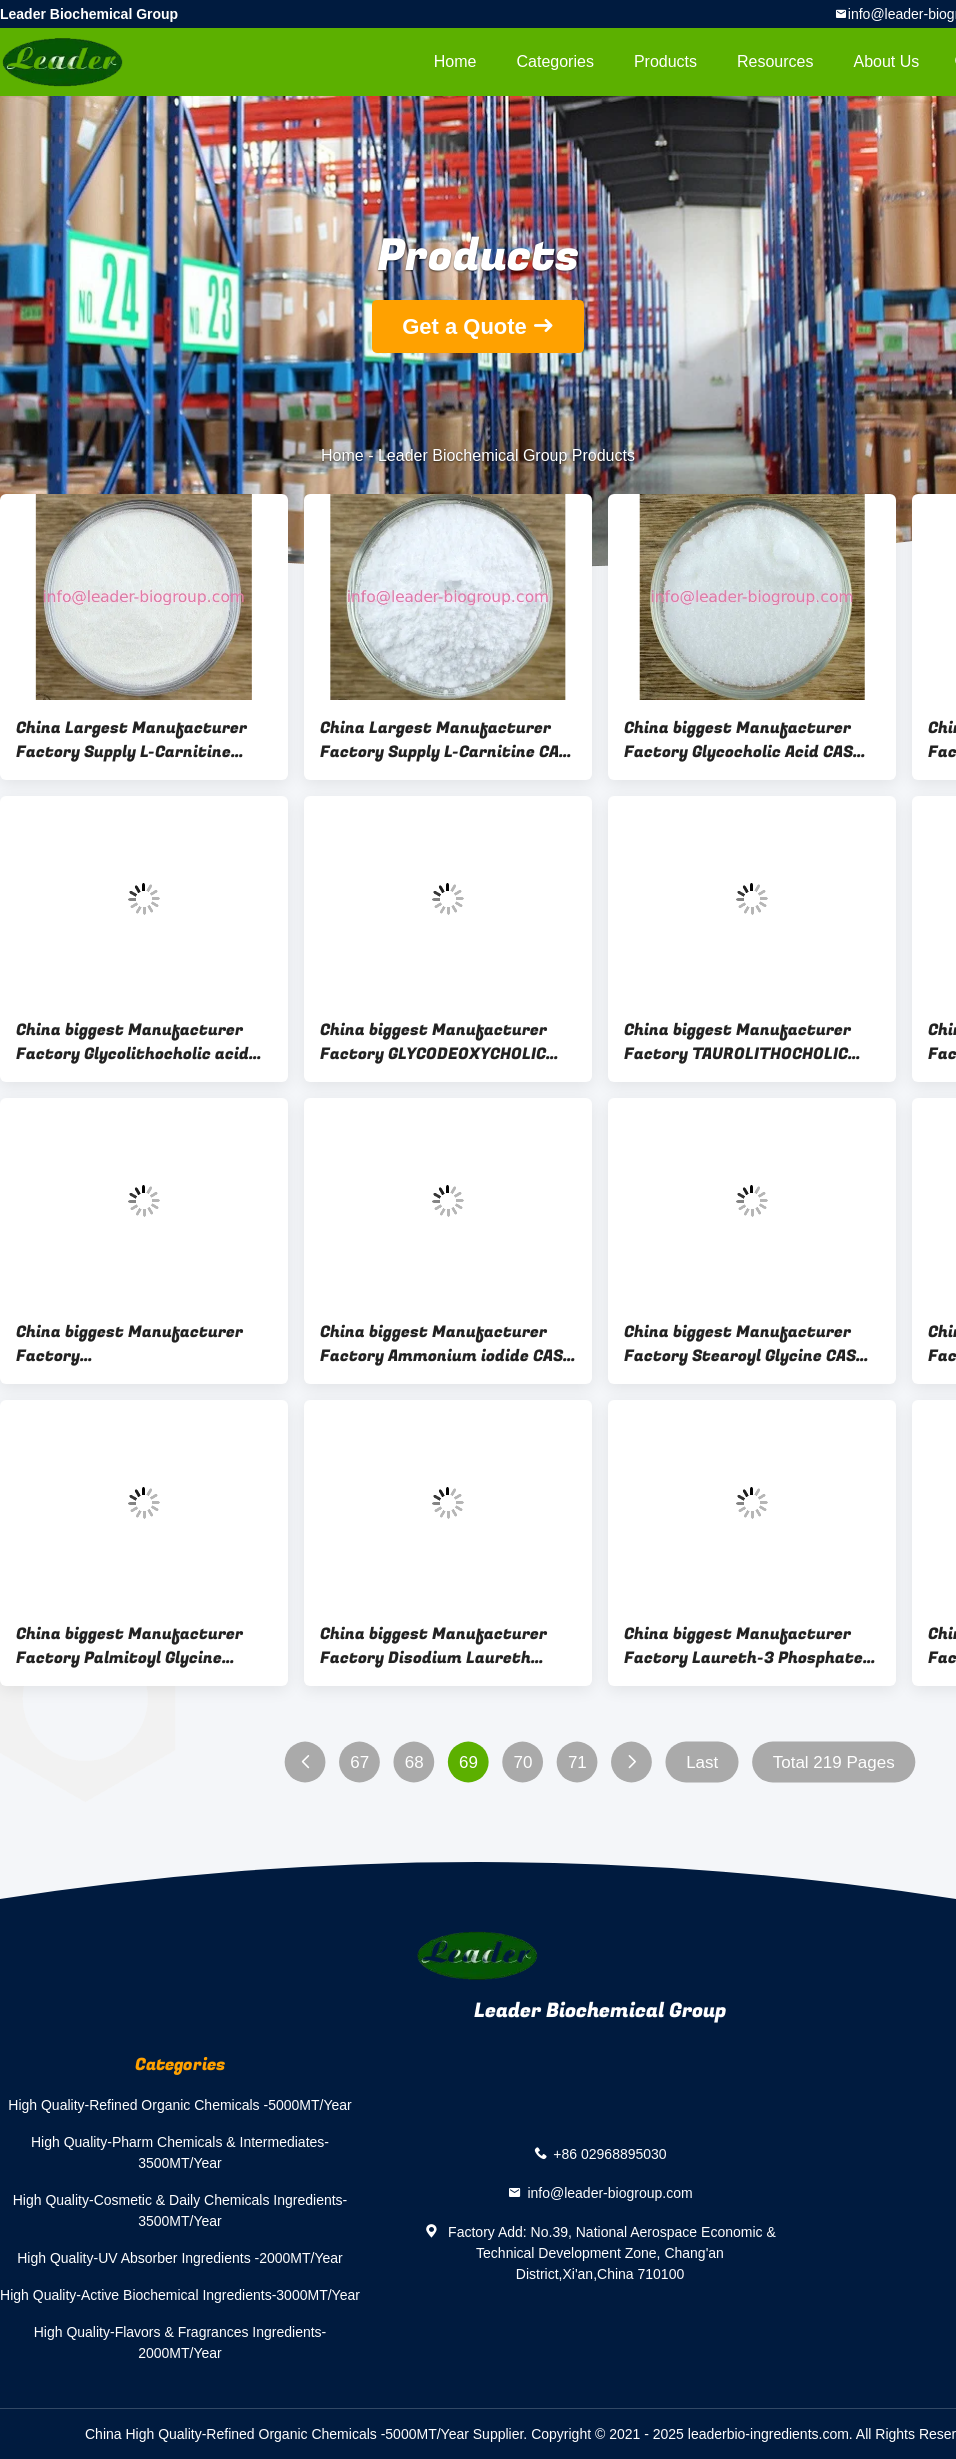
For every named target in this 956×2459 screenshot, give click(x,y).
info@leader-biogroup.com (609, 2193)
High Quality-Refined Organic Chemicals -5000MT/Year (179, 2105)
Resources (775, 61)
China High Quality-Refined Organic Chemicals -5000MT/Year (277, 2434)
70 (523, 1762)
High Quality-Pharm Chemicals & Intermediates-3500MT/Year (180, 2152)
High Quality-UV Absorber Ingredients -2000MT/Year (180, 2258)
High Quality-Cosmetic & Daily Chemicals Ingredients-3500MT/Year (180, 2210)
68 (414, 1762)
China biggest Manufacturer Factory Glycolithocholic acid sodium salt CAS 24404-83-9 (132, 1042)
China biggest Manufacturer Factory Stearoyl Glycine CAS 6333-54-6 (740, 1344)
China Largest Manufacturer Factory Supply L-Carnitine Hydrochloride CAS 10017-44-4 (136, 740)
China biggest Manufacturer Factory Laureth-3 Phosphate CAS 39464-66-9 (743, 1646)
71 (577, 1762)
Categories (555, 61)
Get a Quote (464, 326)
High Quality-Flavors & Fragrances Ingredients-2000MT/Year (180, 2342)
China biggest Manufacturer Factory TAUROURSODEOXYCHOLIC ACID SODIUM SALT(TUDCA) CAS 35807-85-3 (138, 1344)
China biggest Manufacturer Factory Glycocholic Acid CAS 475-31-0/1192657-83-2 (738, 740)
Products (665, 61)
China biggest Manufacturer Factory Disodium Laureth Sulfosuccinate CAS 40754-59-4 (447, 1646)
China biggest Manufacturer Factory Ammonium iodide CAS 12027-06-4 (441, 1344)
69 (468, 1762)
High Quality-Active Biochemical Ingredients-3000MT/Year (180, 2295)
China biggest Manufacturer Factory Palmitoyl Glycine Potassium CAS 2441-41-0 (129, 1646)
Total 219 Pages (834, 1762)
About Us (887, 61)
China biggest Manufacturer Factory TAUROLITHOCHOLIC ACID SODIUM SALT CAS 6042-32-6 (739, 1042)
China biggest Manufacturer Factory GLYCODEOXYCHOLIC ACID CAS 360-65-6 (433, 1042)
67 (359, 1762)
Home (455, 61)
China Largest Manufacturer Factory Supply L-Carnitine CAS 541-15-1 (444, 740)
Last (702, 1762)
